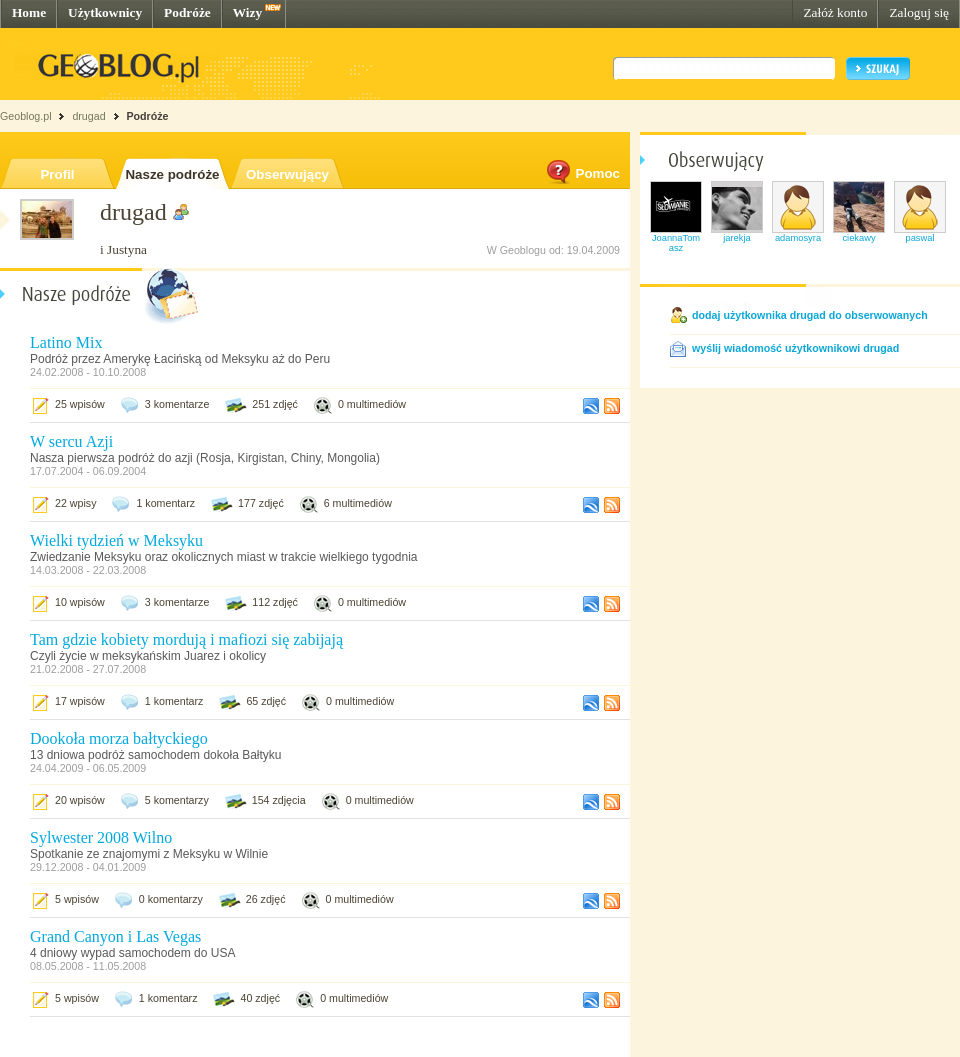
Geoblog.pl (26, 116)
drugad (88, 116)
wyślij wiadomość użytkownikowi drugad (795, 348)
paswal (919, 238)
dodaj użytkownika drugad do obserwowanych (810, 315)
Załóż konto (835, 12)
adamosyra (798, 238)
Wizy (247, 12)
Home (29, 12)
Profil (57, 174)
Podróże (187, 12)
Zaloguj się (919, 12)
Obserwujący (287, 174)
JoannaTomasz (676, 243)
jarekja (736, 238)
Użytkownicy (105, 12)
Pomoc (582, 173)
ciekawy (858, 238)
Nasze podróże (172, 174)
